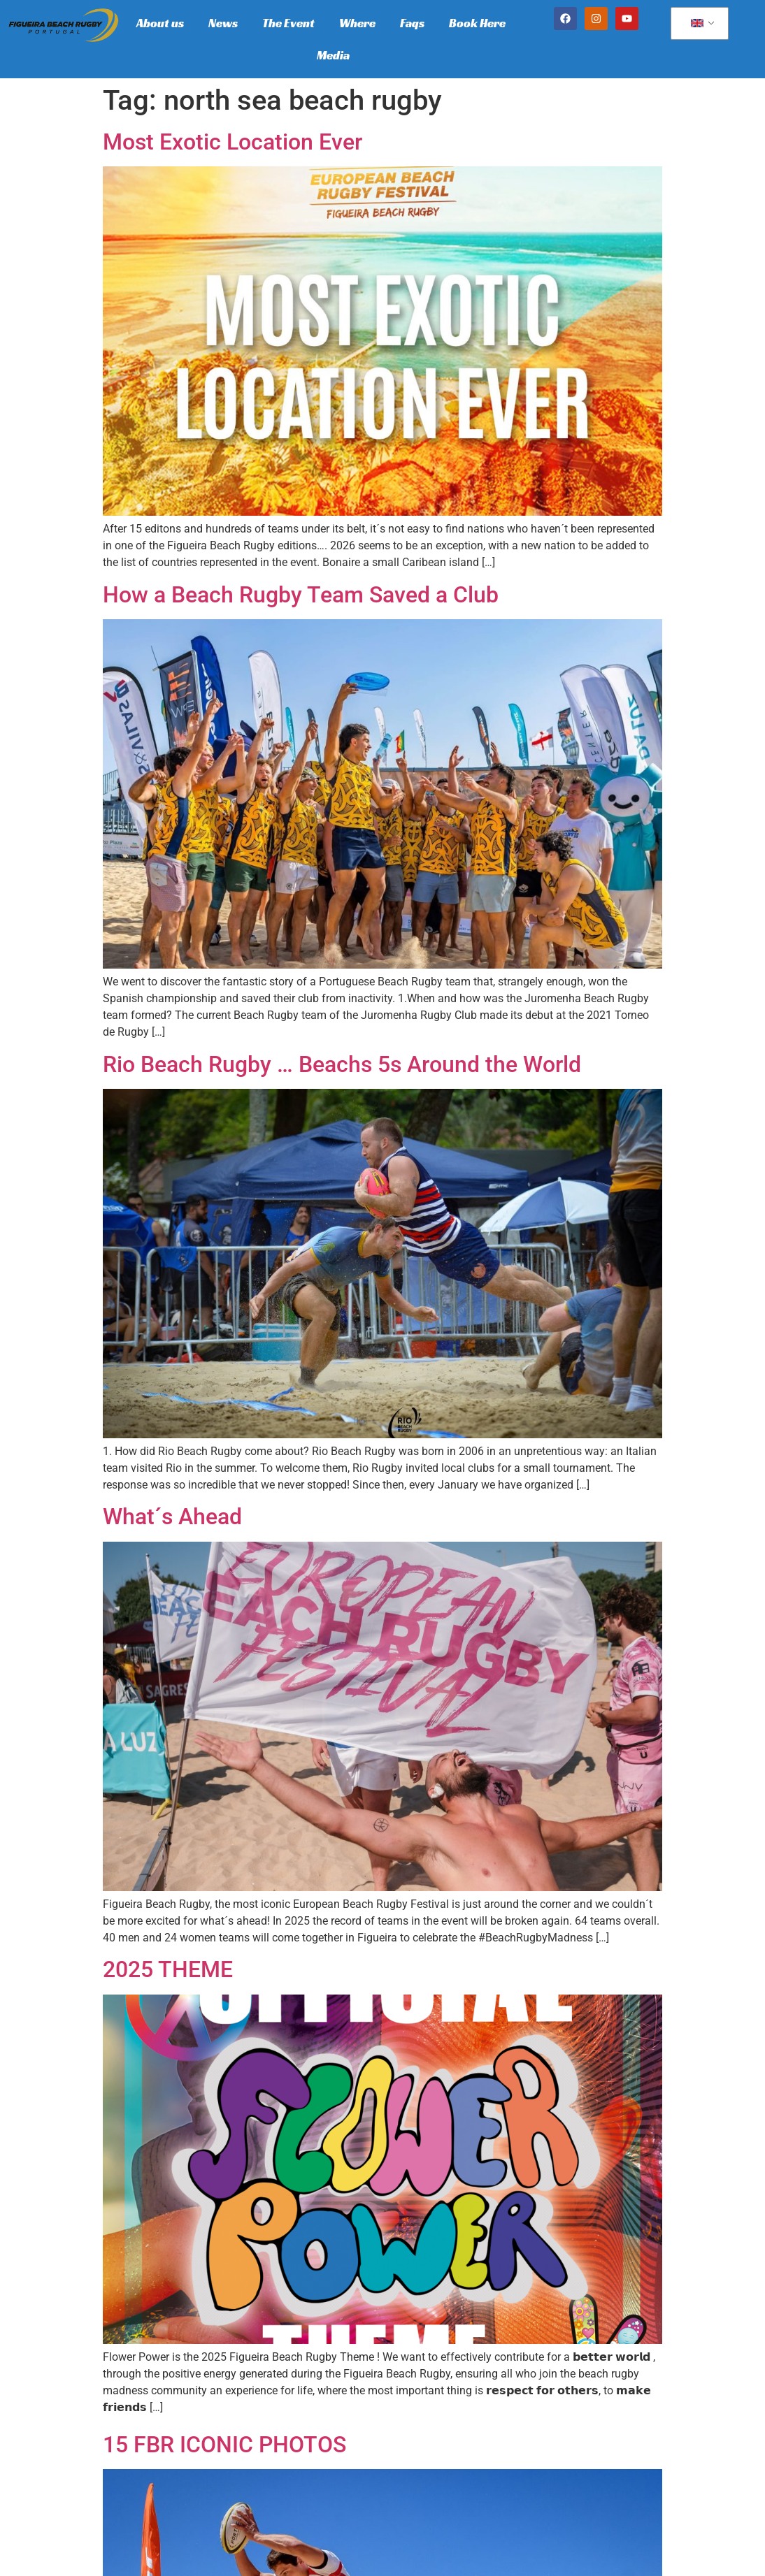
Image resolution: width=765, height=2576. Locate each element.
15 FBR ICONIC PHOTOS (224, 2444)
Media (333, 55)
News (223, 23)
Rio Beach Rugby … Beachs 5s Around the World (342, 1064)
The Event (288, 23)
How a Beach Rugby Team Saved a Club (301, 594)
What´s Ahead (172, 1516)
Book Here (477, 23)
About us (160, 23)
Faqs (412, 23)
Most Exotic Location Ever (232, 142)
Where (357, 23)
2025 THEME (168, 1969)
